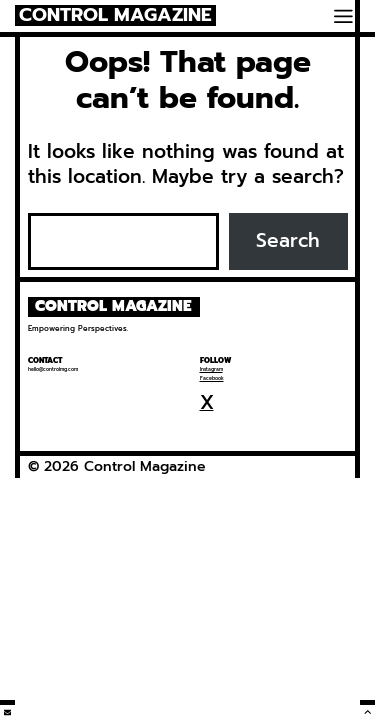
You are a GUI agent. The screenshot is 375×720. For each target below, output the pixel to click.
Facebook (212, 378)
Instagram (211, 369)
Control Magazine (115, 15)
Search (288, 240)
